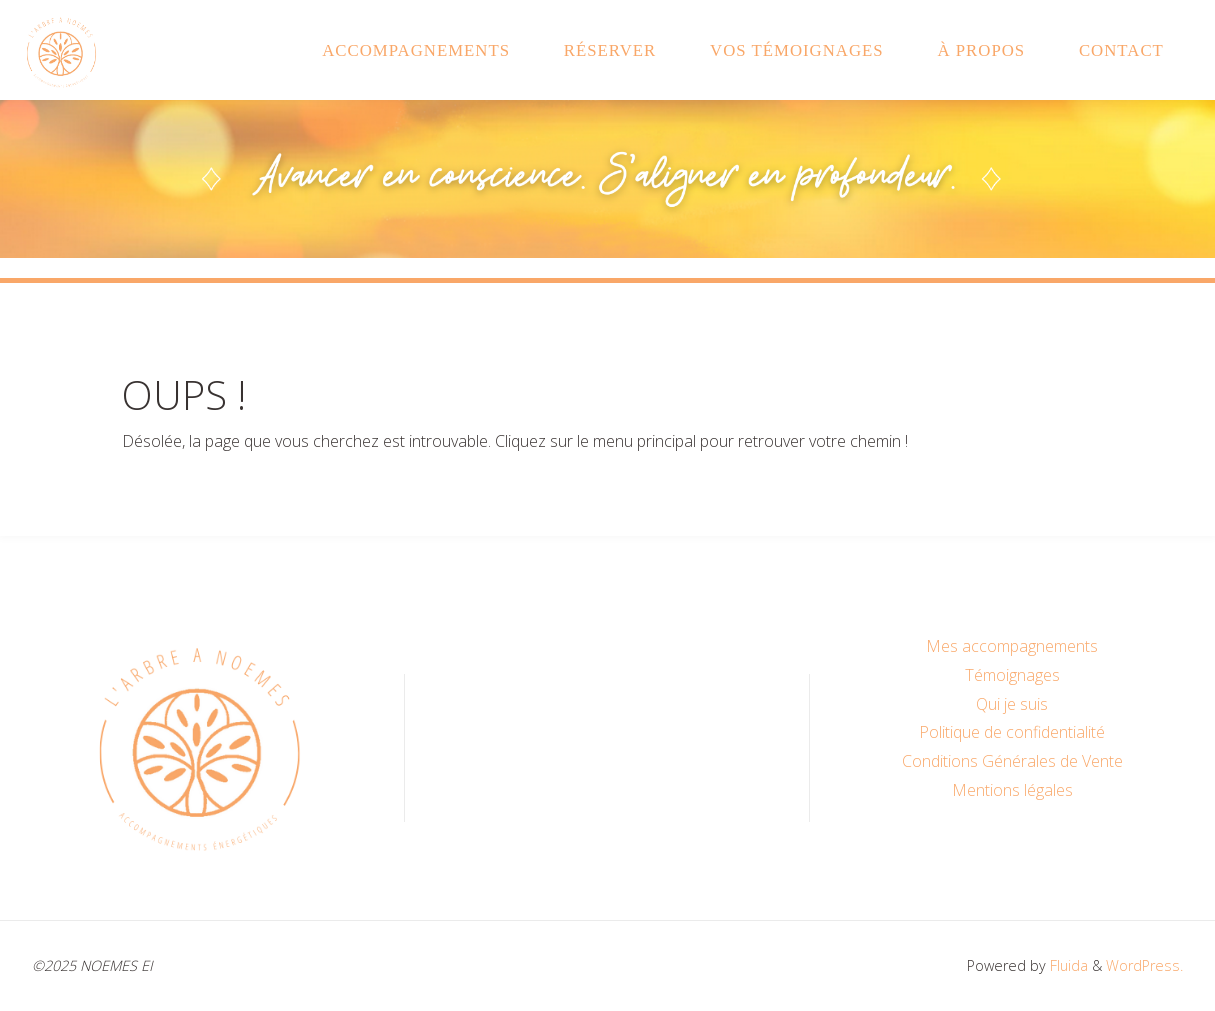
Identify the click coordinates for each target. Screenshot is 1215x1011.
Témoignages (1012, 675)
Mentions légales (1012, 790)
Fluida (1067, 965)
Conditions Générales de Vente (1012, 761)
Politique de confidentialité (1012, 732)
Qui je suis (1012, 704)
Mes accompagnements (1012, 646)
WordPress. (1144, 965)
